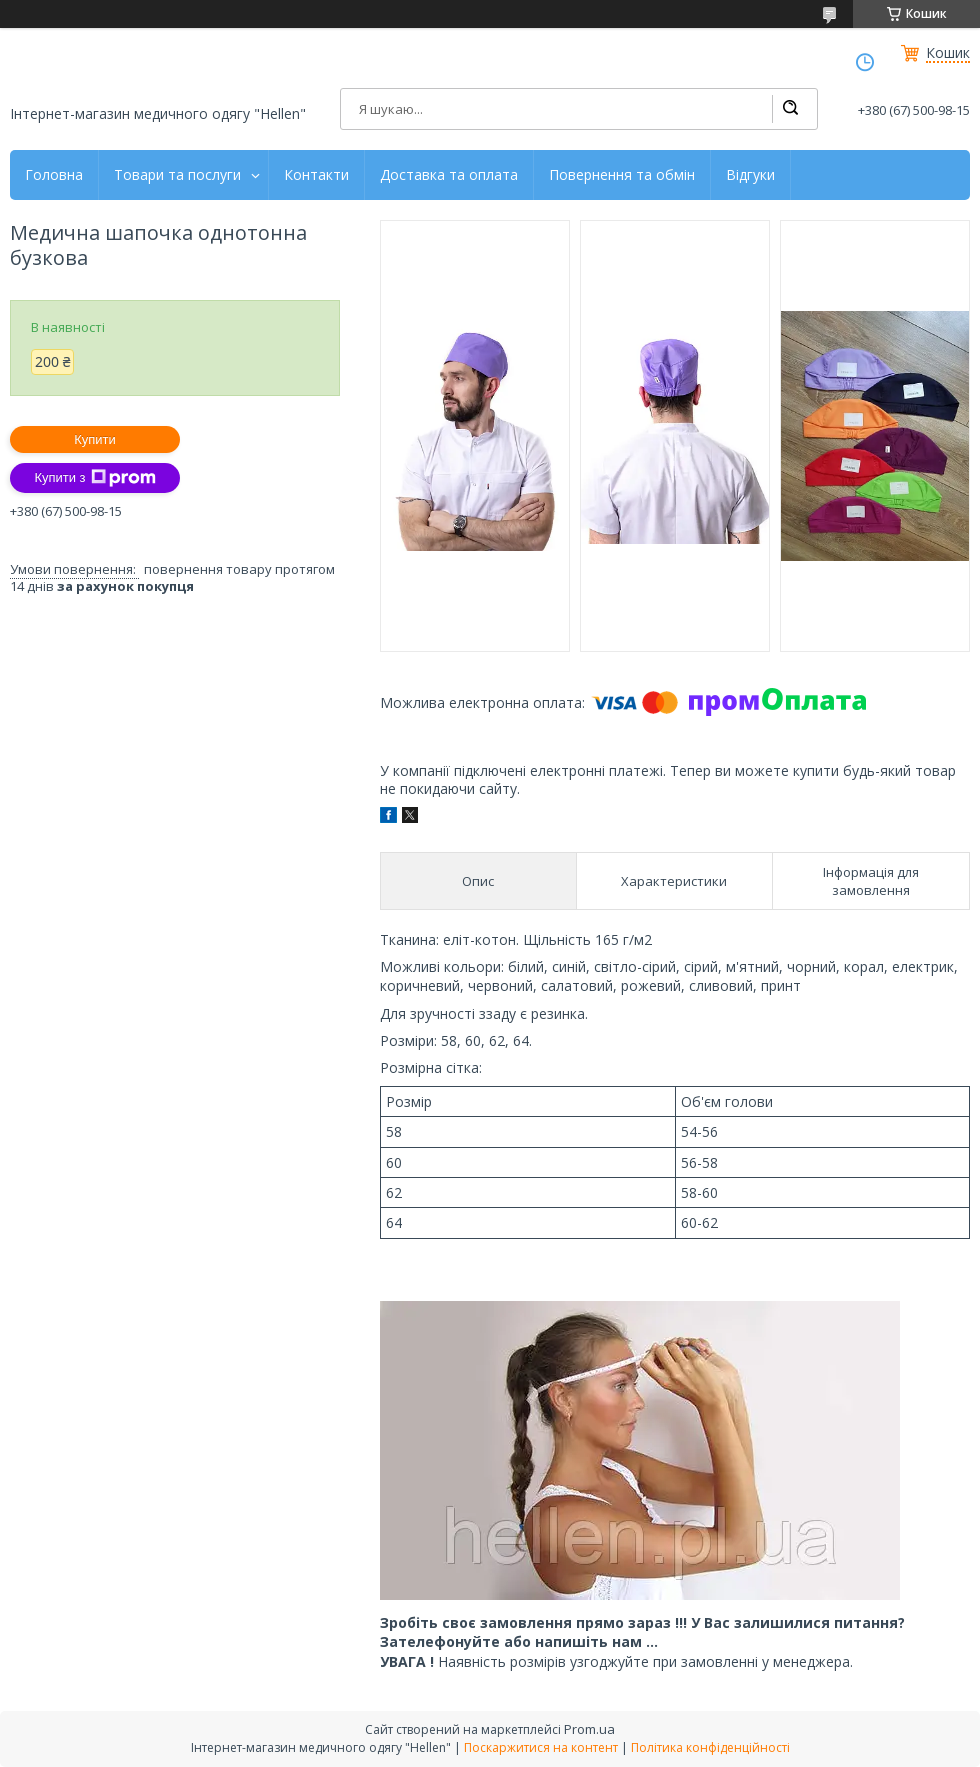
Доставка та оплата (449, 175)
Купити (95, 439)
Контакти (316, 175)
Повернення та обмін (622, 175)
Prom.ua (589, 1729)
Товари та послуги (177, 175)
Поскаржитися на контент (541, 1747)
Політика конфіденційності (710, 1747)
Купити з (94, 478)
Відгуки (750, 175)
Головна (54, 175)
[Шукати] (790, 109)
